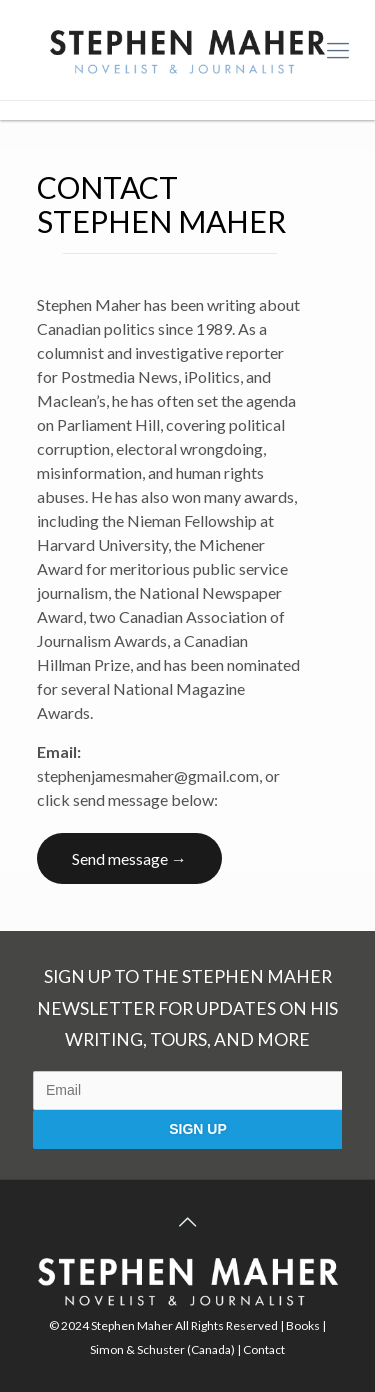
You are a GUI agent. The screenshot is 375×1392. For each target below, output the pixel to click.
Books (303, 1325)
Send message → (129, 858)
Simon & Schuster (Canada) (162, 1349)
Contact (264, 1349)
